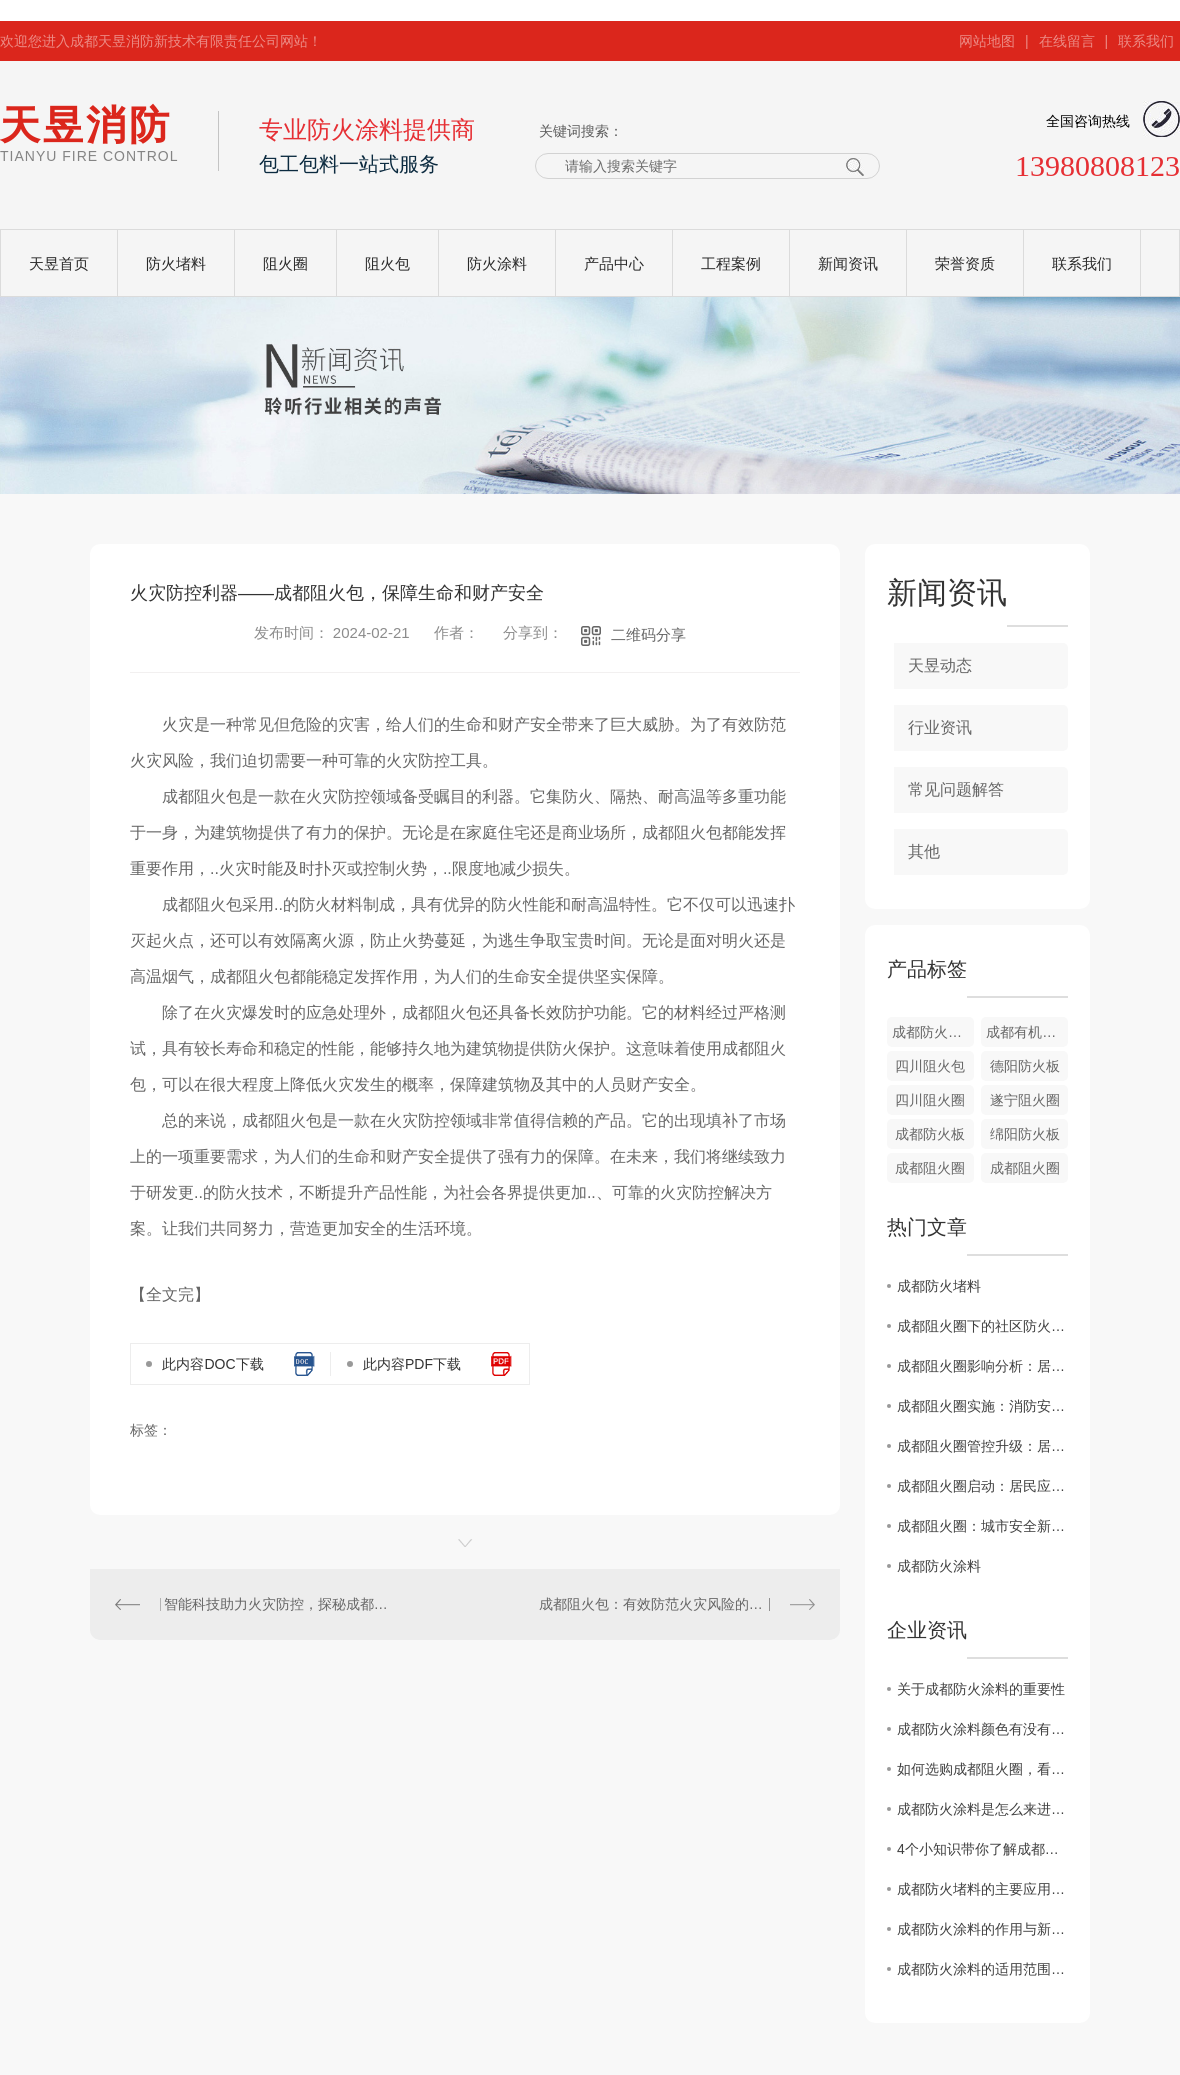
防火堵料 (176, 263)
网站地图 (987, 41)
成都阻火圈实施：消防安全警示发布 (982, 1406)
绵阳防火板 (1025, 1134)
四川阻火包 (930, 1066)
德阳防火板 (1025, 1066)
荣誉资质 (965, 263)
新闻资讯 (848, 263)
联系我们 (1146, 41)
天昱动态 (940, 665)
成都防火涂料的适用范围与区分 (982, 1969)
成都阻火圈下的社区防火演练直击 (982, 1326)
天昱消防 (89, 133)
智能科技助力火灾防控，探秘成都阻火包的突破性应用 (278, 1604)
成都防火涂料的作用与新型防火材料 (982, 1929)
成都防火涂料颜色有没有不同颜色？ (982, 1729)
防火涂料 (497, 263)
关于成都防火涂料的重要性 (981, 1689)
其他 (924, 851)
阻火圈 (285, 263)
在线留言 (1067, 41)
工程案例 (731, 263)
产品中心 (614, 263)
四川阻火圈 (930, 1100)
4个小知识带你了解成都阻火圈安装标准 (982, 1849)
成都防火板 (930, 1134)
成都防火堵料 (933, 1032)
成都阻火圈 (930, 1168)
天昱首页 (59, 263)
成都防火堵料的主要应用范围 (982, 1889)
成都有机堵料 (1027, 1032)
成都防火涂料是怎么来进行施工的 (982, 1809)
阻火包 (387, 263)
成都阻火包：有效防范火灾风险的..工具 (662, 1604)
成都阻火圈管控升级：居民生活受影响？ (982, 1446)
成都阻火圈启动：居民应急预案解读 (982, 1486)
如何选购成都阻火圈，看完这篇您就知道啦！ (982, 1769)
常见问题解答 (956, 789)
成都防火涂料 (939, 1566)
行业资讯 (940, 727)
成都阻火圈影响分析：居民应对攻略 (982, 1366)
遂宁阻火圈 (1025, 1100)
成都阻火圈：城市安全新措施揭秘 (982, 1526)
